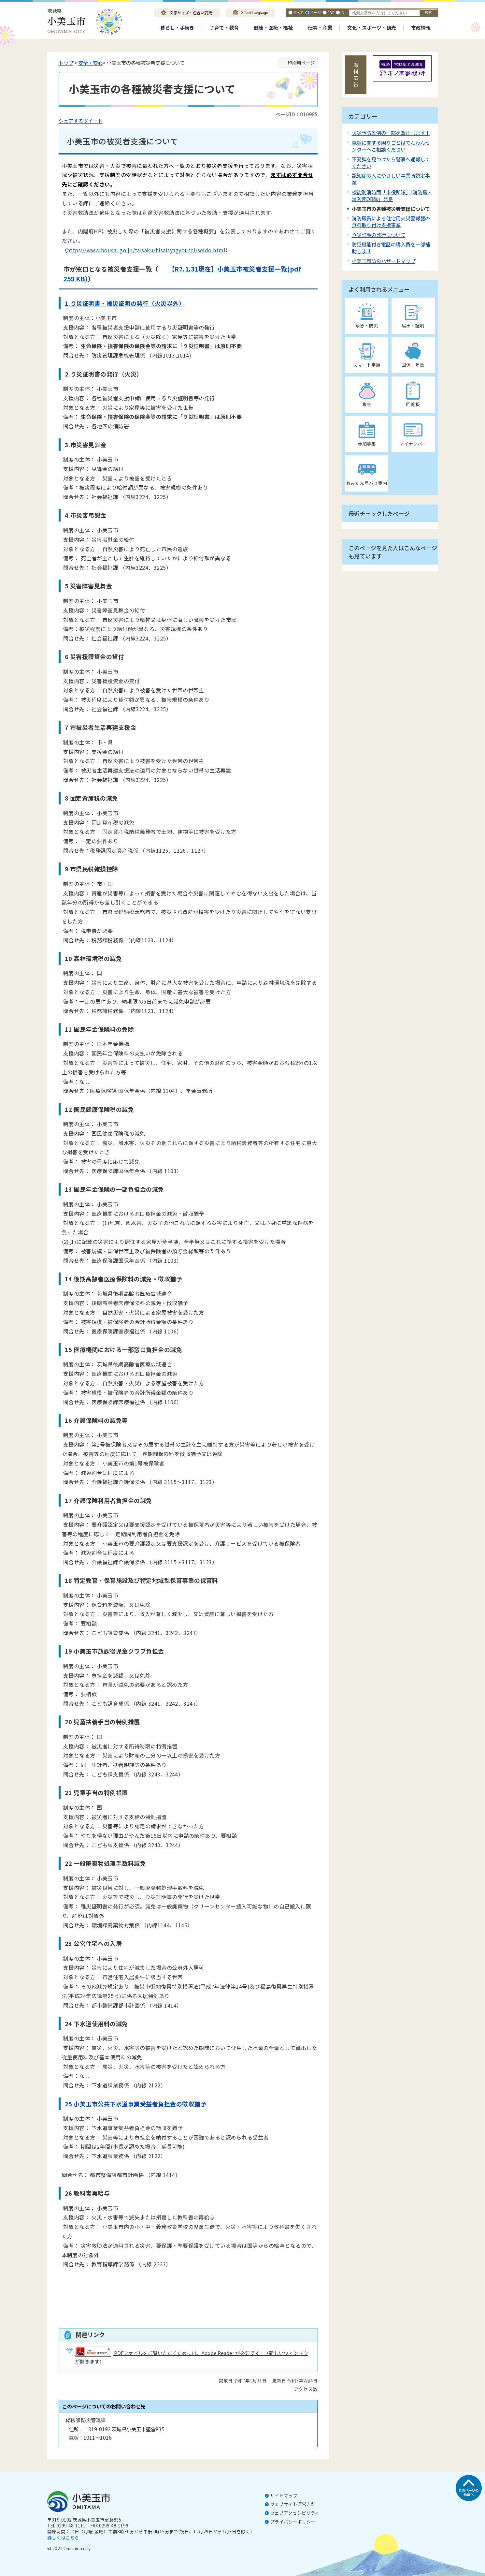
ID (342, 12)
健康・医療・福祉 (273, 27)
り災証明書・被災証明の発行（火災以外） (127, 303)
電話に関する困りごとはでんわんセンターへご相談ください (391, 146)
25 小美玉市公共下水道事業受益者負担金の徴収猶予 (135, 2103)
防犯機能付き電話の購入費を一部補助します (391, 248)
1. (67, 303)
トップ (66, 62)
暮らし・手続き (177, 27)
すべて (298, 12)
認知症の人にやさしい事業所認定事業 (391, 179)
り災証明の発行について (379, 234)
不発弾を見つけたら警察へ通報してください (391, 162)
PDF (330, 12)
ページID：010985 (296, 114)
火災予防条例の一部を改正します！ (391, 132)
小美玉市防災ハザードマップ (383, 260)
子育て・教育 (224, 27)
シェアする (71, 120)
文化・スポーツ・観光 (371, 27)
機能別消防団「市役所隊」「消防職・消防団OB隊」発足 (392, 195)
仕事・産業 (320, 27)
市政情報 (421, 27)
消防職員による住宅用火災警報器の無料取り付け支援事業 (391, 221)
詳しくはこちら (63, 2537)
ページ (315, 12)
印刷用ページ (301, 62)
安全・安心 (90, 62)
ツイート (93, 120)
